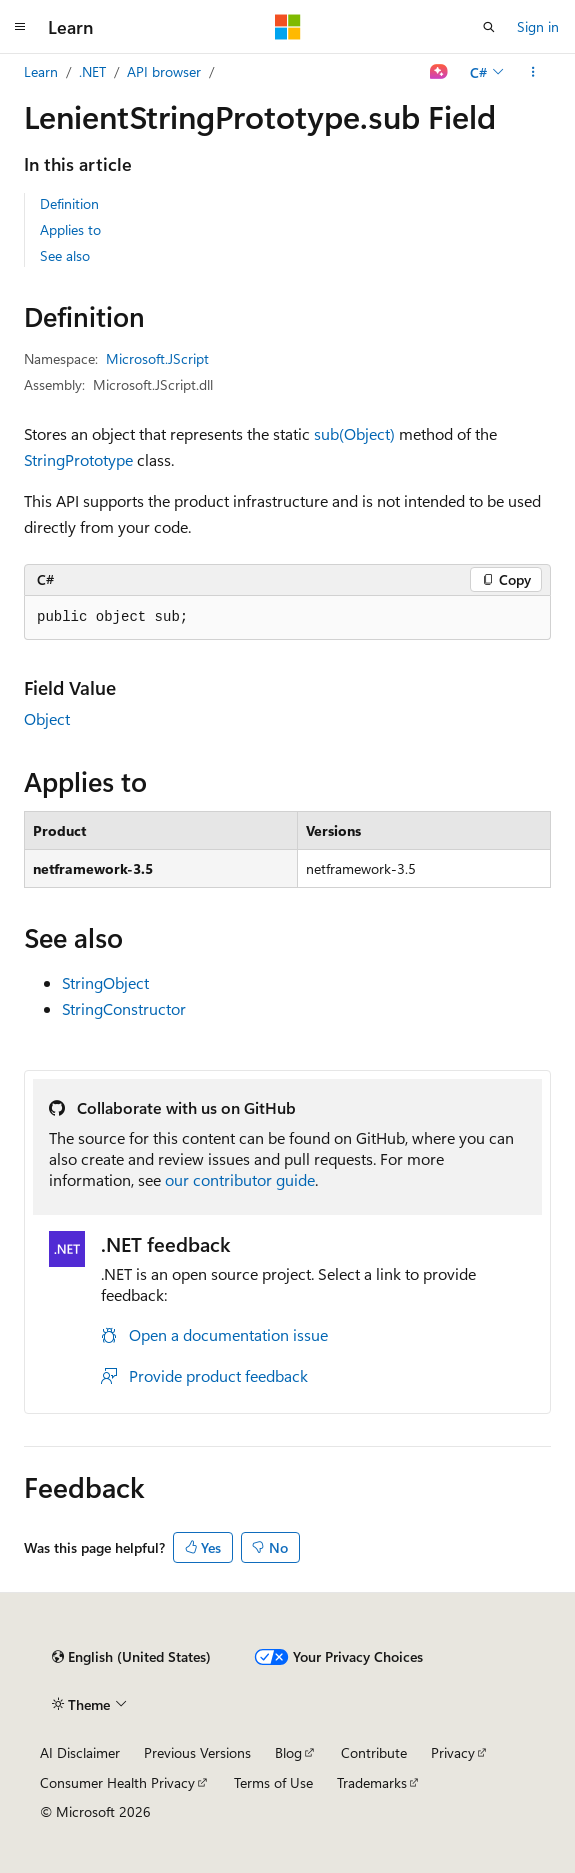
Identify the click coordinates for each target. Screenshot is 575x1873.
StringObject (105, 982)
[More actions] (533, 72)
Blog (288, 1752)
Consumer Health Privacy (117, 1782)
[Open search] (489, 27)
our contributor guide (240, 1179)
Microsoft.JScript (157, 358)
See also (65, 255)
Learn (41, 71)
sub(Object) (354, 433)
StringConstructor (124, 1008)
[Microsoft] (288, 27)
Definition (69, 203)
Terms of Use (273, 1782)
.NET (92, 71)
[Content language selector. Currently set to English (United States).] (131, 1657)
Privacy (453, 1752)
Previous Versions (197, 1752)
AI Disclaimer (80, 1752)
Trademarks (372, 1782)
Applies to (70, 229)
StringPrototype (78, 459)
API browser (164, 71)
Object (47, 718)
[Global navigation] (20, 27)
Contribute (374, 1752)
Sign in (538, 26)
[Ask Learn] (439, 72)
